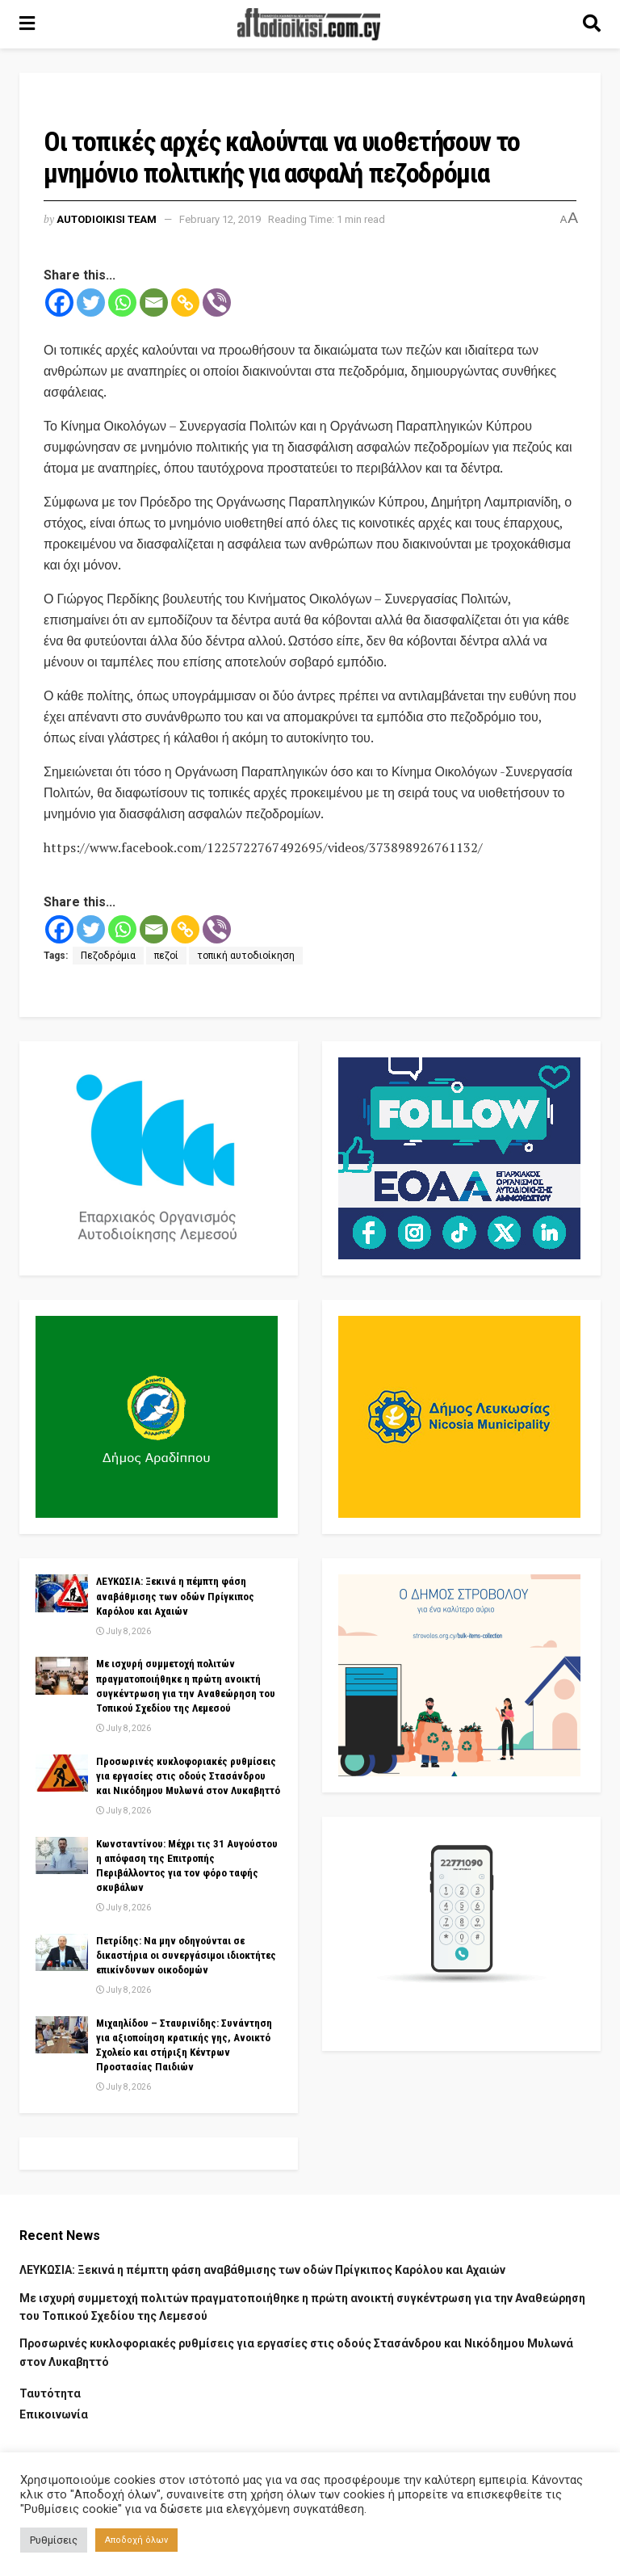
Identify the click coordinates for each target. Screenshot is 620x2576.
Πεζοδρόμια (108, 955)
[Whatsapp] (122, 302)
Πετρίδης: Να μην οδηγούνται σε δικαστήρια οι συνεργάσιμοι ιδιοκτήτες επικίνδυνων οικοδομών (186, 1955)
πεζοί (166, 955)
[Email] (154, 302)
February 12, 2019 (220, 219)
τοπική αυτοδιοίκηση (246, 955)
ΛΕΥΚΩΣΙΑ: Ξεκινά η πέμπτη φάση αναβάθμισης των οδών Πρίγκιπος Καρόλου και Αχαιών (175, 1595)
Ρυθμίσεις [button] (54, 2540)
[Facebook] (59, 302)
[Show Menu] (27, 24)
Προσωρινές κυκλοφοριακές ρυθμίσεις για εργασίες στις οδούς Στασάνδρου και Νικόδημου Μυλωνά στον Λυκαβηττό (188, 1775)
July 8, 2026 (123, 1631)
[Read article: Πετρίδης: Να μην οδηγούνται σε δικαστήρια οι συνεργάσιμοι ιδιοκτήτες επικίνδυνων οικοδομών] (62, 1952)
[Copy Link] (185, 302)
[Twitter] (91, 302)
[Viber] (217, 302)
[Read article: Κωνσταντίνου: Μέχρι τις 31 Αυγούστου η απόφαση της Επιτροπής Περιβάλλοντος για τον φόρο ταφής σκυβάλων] (62, 1855)
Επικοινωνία (53, 2414)
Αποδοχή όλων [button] (136, 2540)
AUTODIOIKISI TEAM (107, 219)
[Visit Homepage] (309, 24)
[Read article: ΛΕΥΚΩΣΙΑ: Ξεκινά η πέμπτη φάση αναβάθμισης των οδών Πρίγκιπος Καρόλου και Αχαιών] (62, 1593)
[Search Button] (592, 24)
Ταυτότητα (50, 2393)
